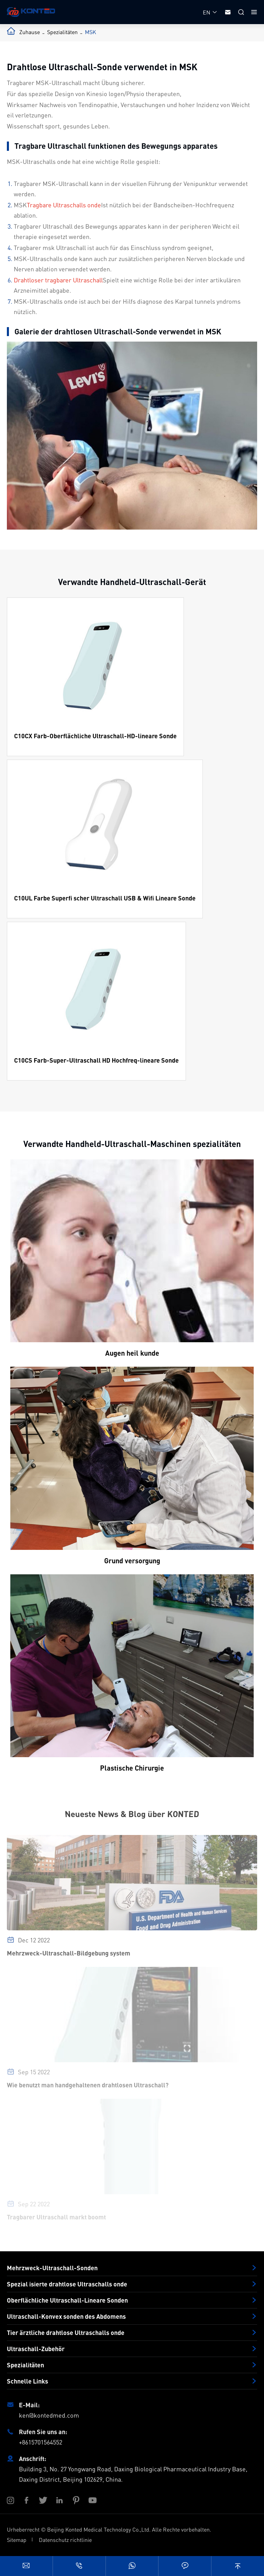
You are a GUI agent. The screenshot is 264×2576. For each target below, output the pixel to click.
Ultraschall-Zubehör (36, 2349)
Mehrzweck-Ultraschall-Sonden (52, 2268)
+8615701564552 (40, 2442)
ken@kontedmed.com (49, 2415)
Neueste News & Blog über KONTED (132, 1813)
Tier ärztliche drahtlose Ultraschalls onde (65, 2332)
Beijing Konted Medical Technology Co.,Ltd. (99, 2529)
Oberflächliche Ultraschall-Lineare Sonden (67, 2300)
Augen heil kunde (132, 1353)
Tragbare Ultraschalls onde (64, 205)
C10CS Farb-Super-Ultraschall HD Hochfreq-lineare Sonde (96, 1060)
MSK (90, 31)
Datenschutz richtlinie (65, 2539)
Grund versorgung (132, 1560)
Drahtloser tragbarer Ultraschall (58, 280)
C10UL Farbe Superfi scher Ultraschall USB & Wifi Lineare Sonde (105, 898)
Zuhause (29, 31)
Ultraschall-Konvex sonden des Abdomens (66, 2316)
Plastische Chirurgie (132, 1768)
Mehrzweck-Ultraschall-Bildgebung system (68, 1957)
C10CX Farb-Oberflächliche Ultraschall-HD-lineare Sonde (95, 736)
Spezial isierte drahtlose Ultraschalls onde (67, 2284)
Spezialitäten (62, 31)
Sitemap (16, 2539)
